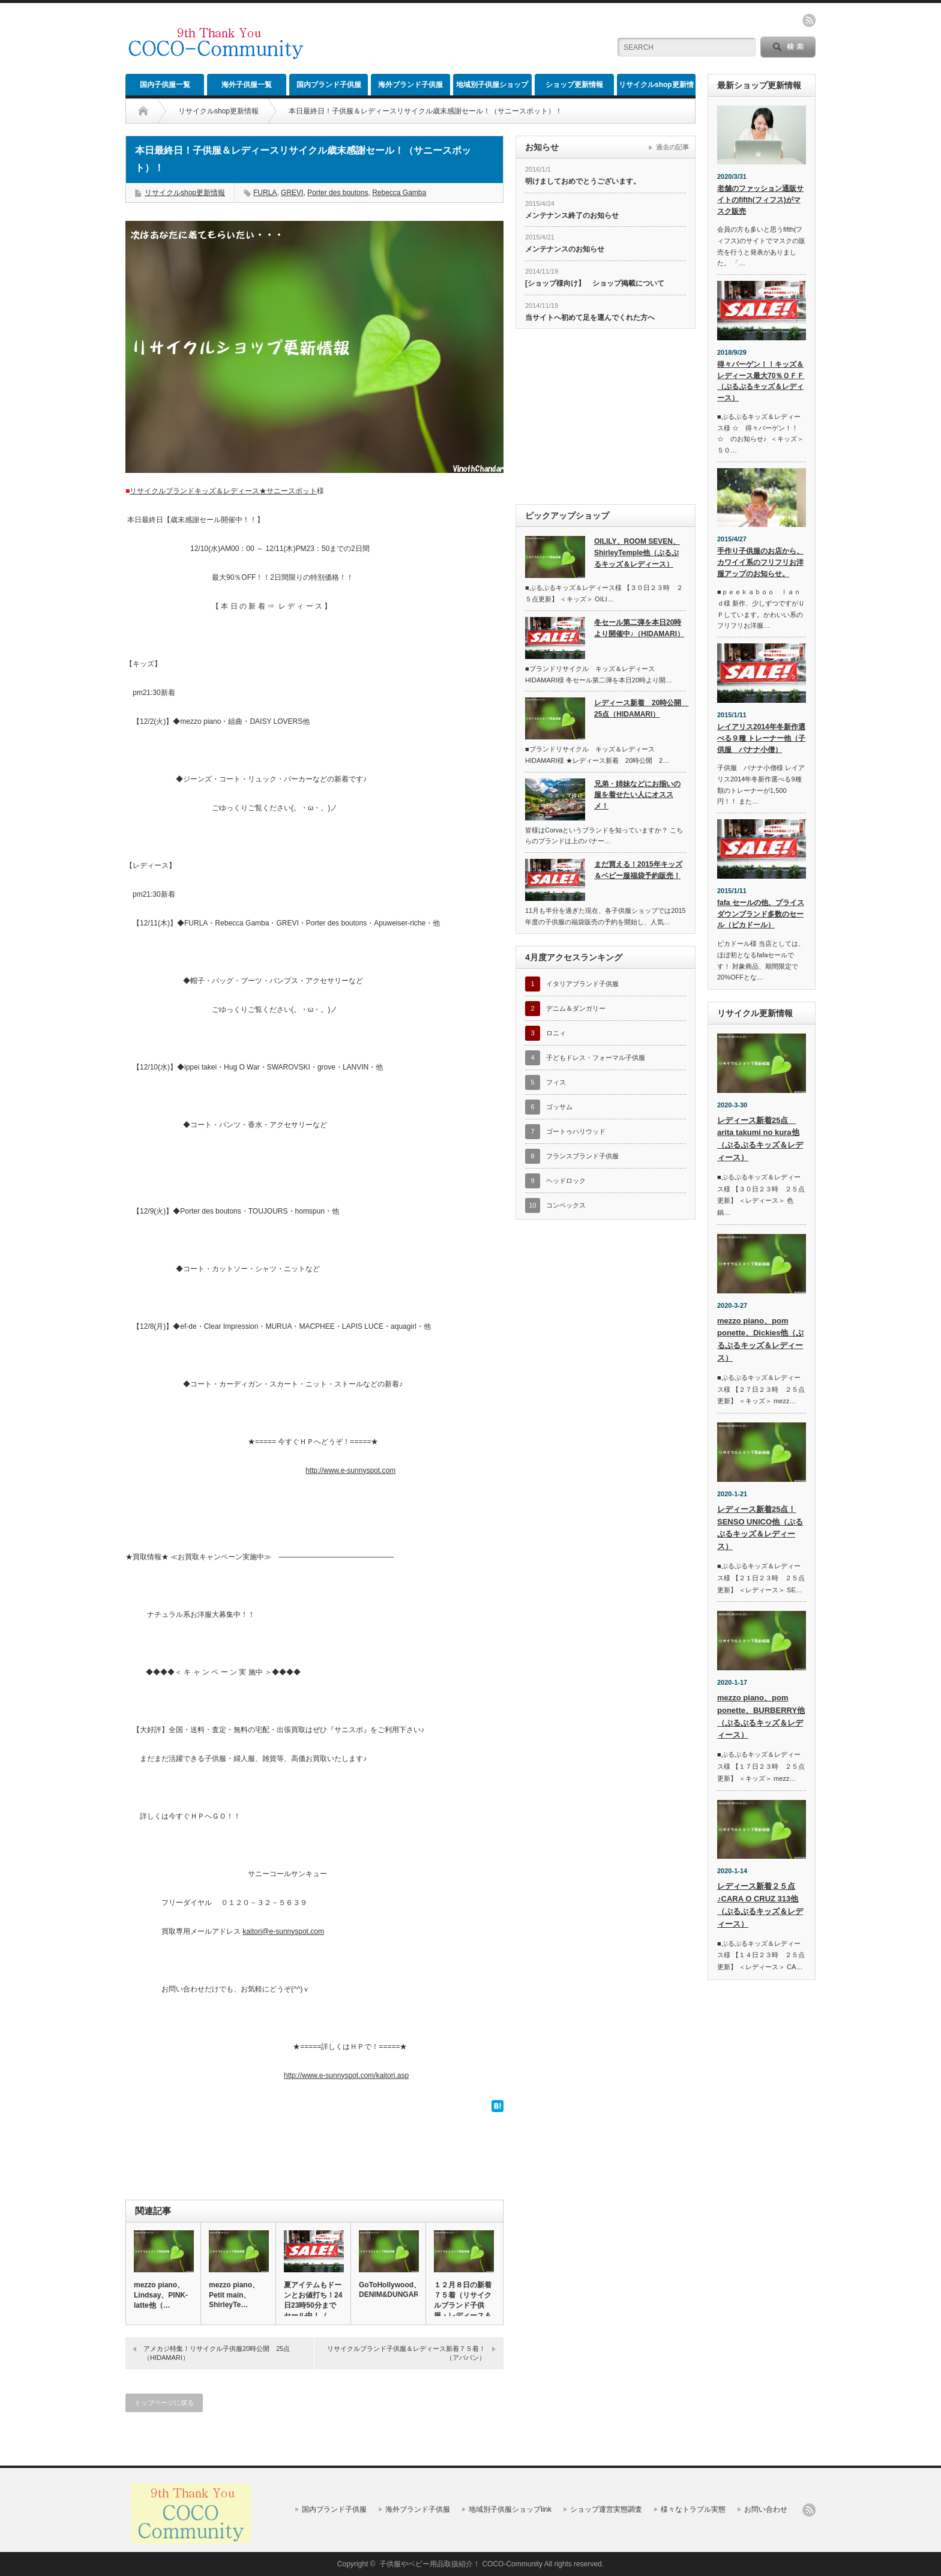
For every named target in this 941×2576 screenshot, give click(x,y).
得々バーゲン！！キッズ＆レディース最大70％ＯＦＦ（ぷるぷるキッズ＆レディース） (760, 381)
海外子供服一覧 (246, 84)
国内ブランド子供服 (328, 84)
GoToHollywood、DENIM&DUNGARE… (388, 2290)
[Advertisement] (459, 39)
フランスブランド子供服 (582, 1156)
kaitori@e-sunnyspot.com (283, 1931)
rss (809, 20)
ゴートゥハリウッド (576, 1131)
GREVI (292, 192)
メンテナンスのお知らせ (564, 249)
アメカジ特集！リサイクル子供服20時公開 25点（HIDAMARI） (216, 2353)
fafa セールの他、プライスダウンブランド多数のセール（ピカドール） (760, 913)
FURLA (265, 192)
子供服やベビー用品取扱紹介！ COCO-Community (461, 2564)
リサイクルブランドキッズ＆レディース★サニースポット (223, 491)
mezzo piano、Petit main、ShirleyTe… (234, 2295)
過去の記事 (672, 147)
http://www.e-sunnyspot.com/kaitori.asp (346, 2075)
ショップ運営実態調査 (606, 2509)
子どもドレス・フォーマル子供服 (595, 1057)
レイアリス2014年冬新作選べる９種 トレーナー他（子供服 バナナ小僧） (761, 738)
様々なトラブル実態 (693, 2509)
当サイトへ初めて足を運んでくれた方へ (590, 317)
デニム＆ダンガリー (576, 1008)
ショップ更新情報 (574, 84)
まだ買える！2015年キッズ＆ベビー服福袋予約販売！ (638, 870)
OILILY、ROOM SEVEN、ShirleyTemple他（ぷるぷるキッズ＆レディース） (637, 552)
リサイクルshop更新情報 (656, 87)
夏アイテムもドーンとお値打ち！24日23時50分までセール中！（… (313, 2300)
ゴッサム (559, 1106)
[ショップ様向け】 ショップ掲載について (594, 283)
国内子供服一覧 (165, 84)
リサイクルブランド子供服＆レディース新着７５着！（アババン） (406, 2353)
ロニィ (556, 1033)
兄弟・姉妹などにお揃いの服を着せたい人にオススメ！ (637, 795)
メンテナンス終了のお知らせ (572, 215)
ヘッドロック (566, 1180)
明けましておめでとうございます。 (582, 181)
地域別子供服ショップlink (492, 87)
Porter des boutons (337, 192)
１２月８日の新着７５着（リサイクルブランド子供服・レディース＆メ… (463, 2305)
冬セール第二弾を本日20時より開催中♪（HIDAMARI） (639, 628)
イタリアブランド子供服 (582, 983)
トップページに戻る (164, 2402)
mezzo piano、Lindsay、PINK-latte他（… (161, 2295)
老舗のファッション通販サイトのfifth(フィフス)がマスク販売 (760, 199)
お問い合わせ (765, 2509)
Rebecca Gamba (399, 192)
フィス (556, 1082)
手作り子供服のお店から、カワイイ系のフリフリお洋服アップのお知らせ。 (760, 562)
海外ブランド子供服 (410, 84)
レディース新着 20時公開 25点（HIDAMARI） (640, 708)
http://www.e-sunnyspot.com (350, 1470)
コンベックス (566, 1205)
